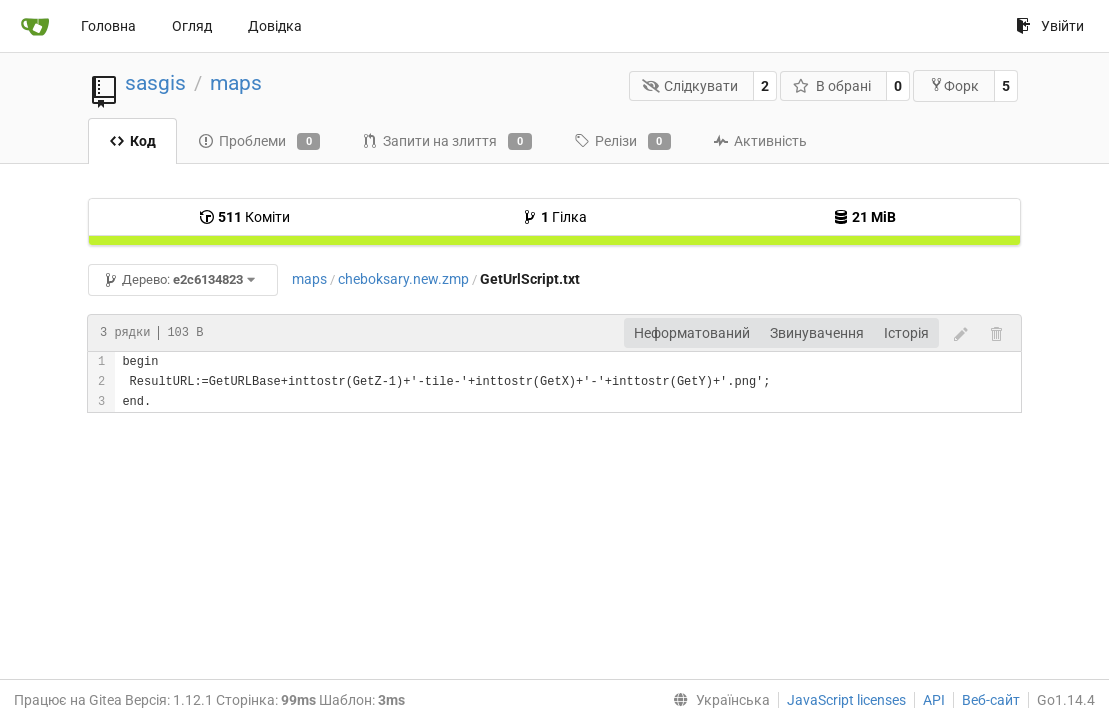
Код (132, 141)
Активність (760, 141)
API (934, 700)
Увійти (1050, 26)
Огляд (192, 26)
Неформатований (692, 333)
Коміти (244, 217)
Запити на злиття (446, 142)
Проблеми (259, 142)
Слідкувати (690, 86)
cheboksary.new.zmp (403, 279)
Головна (108, 26)
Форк (954, 85)
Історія (906, 333)
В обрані (832, 86)
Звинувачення (817, 333)
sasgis (155, 83)
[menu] (717, 700)
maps (236, 83)
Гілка (554, 217)
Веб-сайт (991, 700)
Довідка (275, 26)
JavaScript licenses (846, 700)
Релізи (622, 142)
